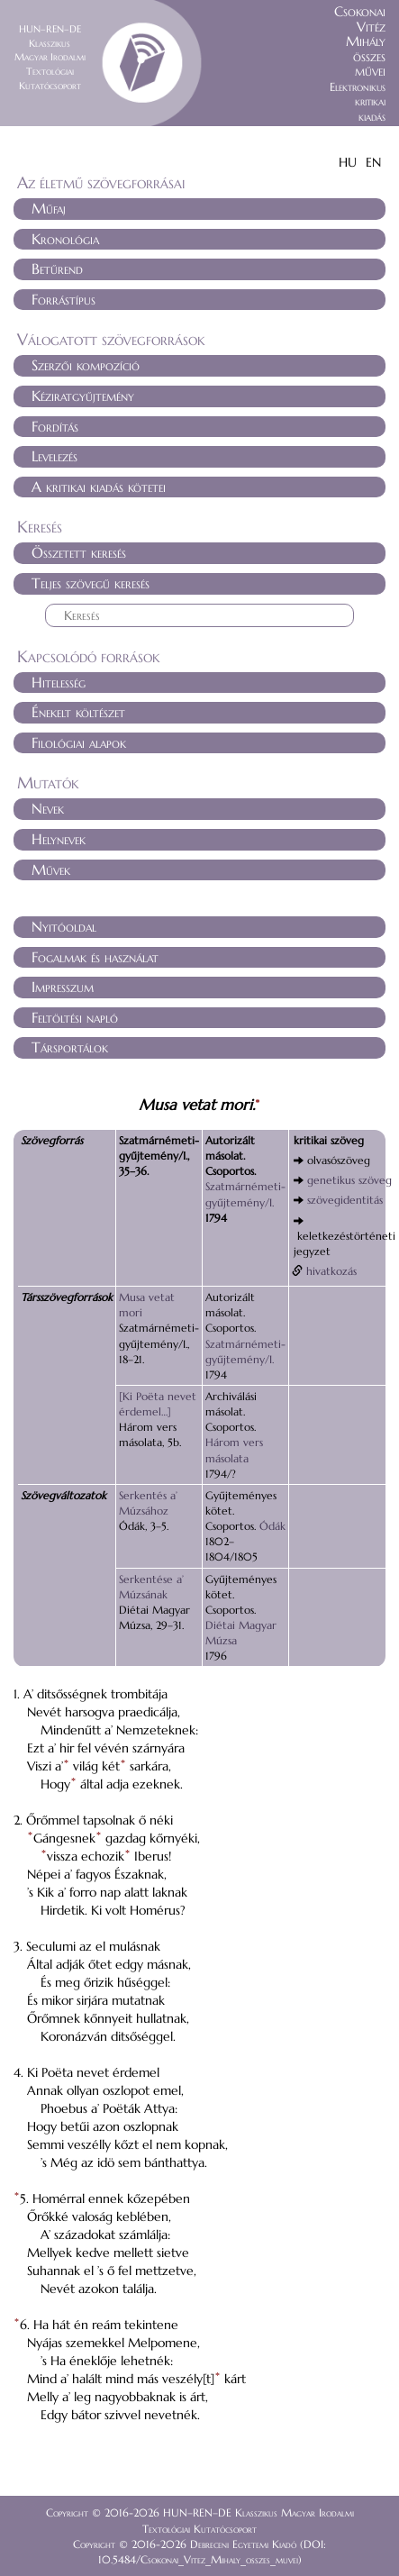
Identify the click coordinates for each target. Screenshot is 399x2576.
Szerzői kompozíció (86, 365)
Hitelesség (59, 682)
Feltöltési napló (75, 1017)
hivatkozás (331, 1271)
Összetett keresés (79, 552)
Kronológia (65, 239)
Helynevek (59, 839)
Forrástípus (63, 299)
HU (348, 162)
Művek (51, 869)
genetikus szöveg (349, 1180)
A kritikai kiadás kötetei (99, 487)
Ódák (272, 1526)
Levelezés (54, 456)
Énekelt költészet (78, 712)
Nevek (48, 808)
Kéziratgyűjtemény (83, 396)
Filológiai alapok (79, 742)
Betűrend (57, 268)
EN (373, 162)
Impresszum (63, 987)
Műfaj (49, 208)
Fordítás (55, 426)
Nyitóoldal (64, 926)
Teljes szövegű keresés (91, 583)
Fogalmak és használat (95, 957)
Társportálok (70, 1047)
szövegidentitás (345, 1199)
